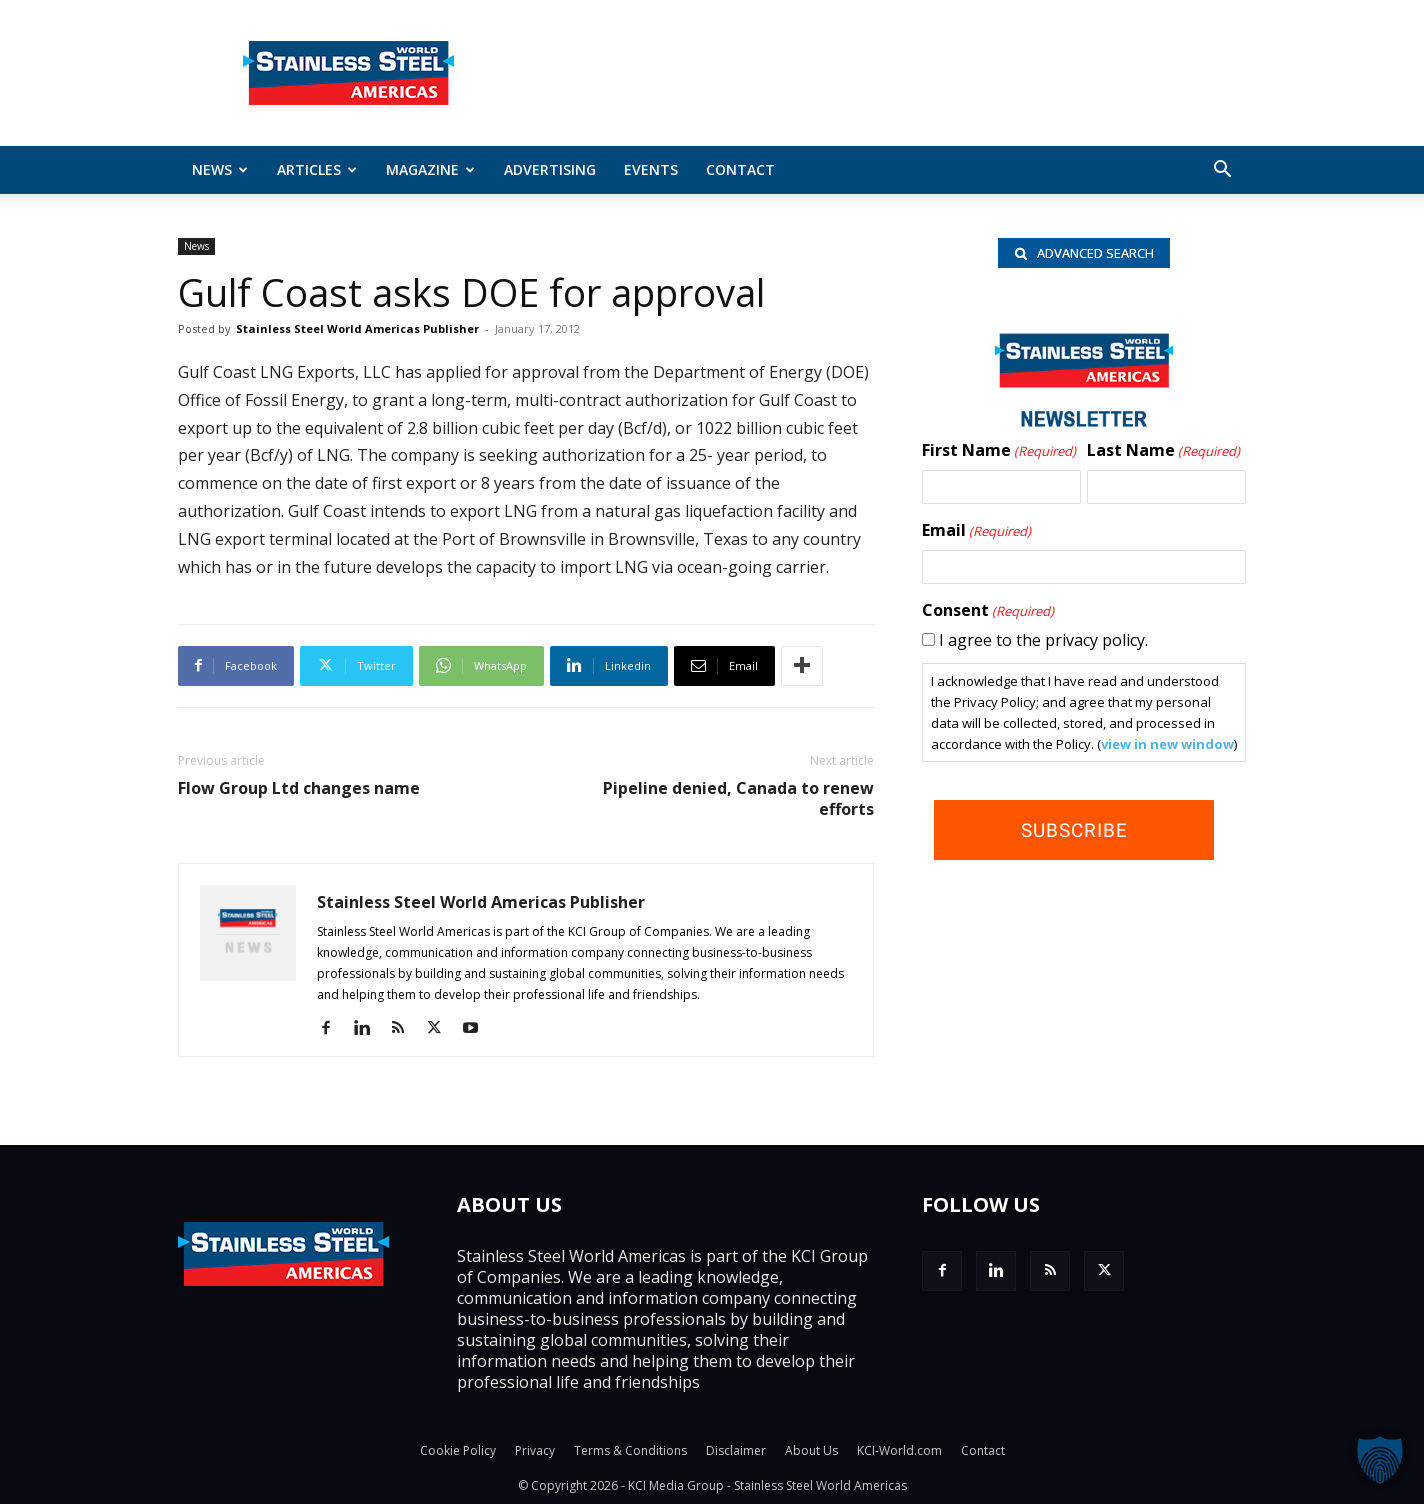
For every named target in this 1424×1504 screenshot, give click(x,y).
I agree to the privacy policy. (1043, 642)
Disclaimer (736, 1450)
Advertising (550, 169)
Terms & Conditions (630, 1450)
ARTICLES (317, 169)
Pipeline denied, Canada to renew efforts (738, 799)
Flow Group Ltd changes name (299, 788)
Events (651, 169)
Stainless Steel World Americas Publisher (357, 328)
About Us (811, 1450)
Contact (740, 169)
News (220, 169)
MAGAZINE (430, 169)
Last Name (1163, 453)
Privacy (535, 1450)
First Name (999, 453)
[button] (1222, 171)
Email (976, 533)
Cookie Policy (458, 1450)
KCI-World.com (899, 1450)
